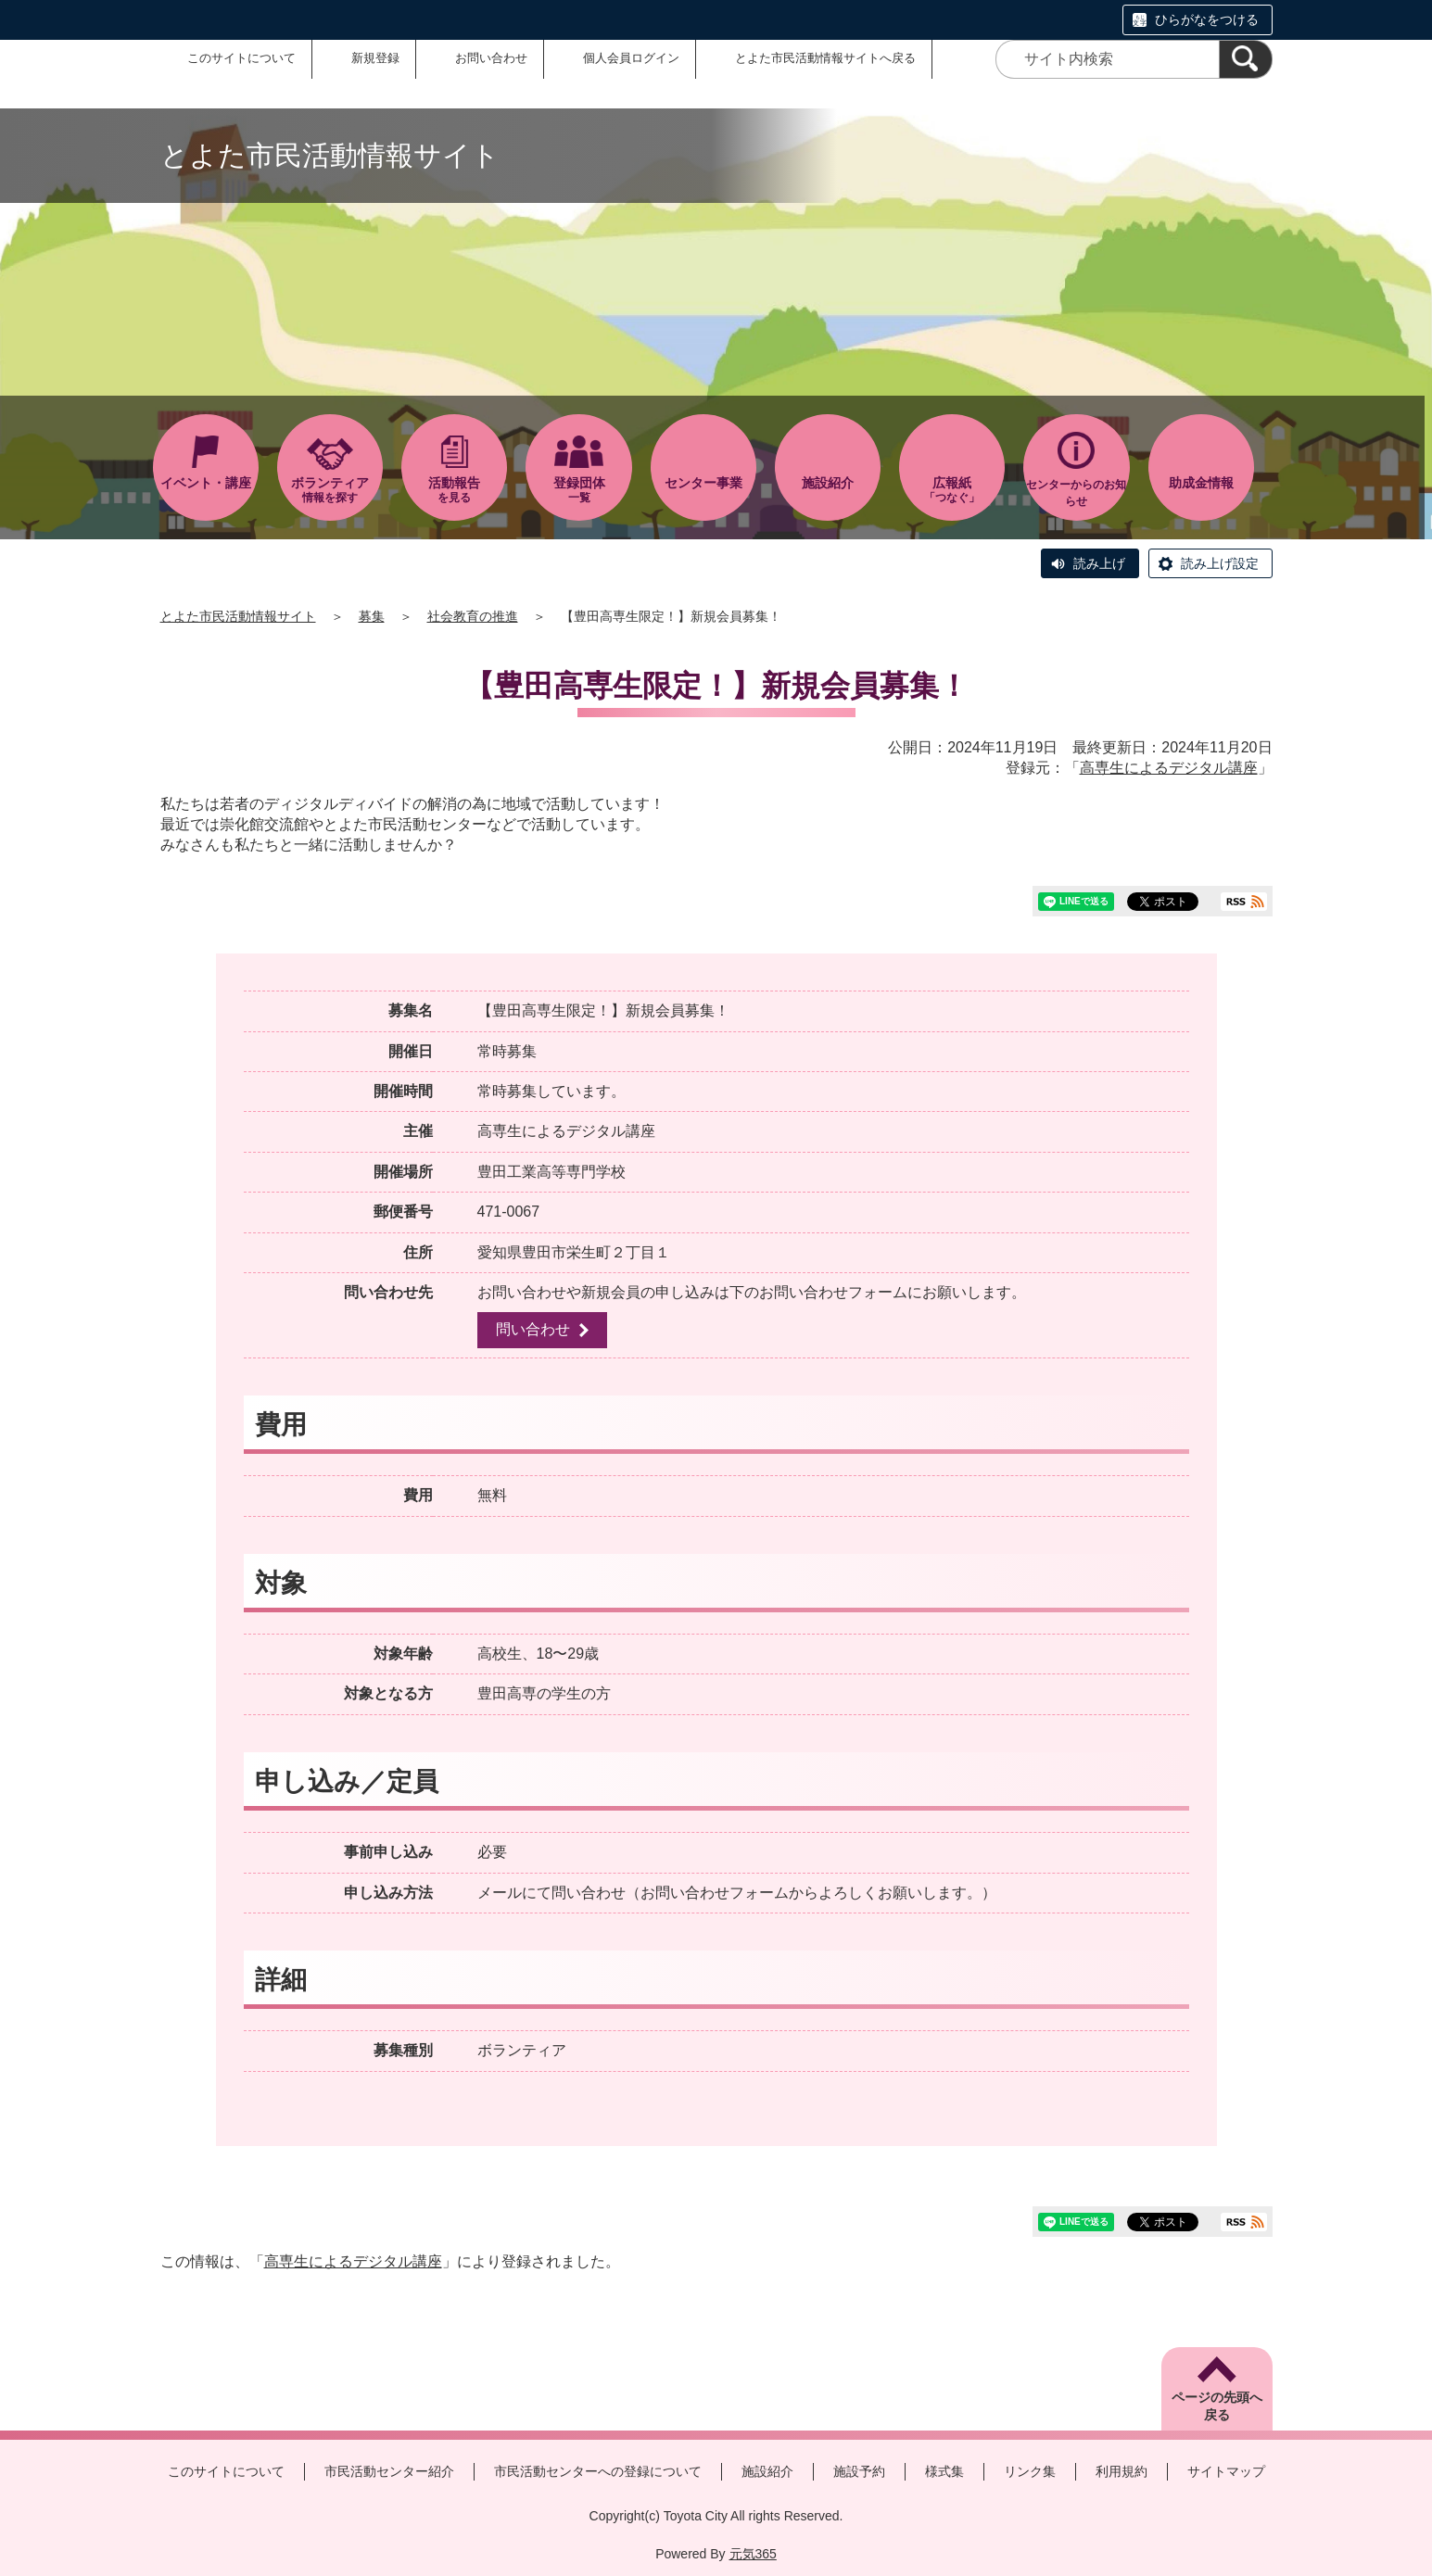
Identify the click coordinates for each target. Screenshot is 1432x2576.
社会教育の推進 (472, 616)
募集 (372, 616)
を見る (454, 489)
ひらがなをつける (1207, 19)
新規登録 (375, 58)
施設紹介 (767, 2471)
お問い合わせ (491, 58)
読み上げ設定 (1220, 563)
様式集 (944, 2471)
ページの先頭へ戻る (1217, 2406)
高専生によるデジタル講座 (1169, 768)
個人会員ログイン (631, 58)
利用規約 (1121, 2471)
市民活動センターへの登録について (598, 2471)
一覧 (578, 489)
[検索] (1246, 59)
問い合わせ (533, 1329)
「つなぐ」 (952, 489)
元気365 (753, 2553)
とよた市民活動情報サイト (238, 616)
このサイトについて (241, 58)
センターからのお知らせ (1076, 493)
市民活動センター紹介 (389, 2471)
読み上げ (1099, 563)
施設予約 (859, 2471)
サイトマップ (1226, 2471)
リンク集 (1030, 2471)
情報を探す (330, 489)
